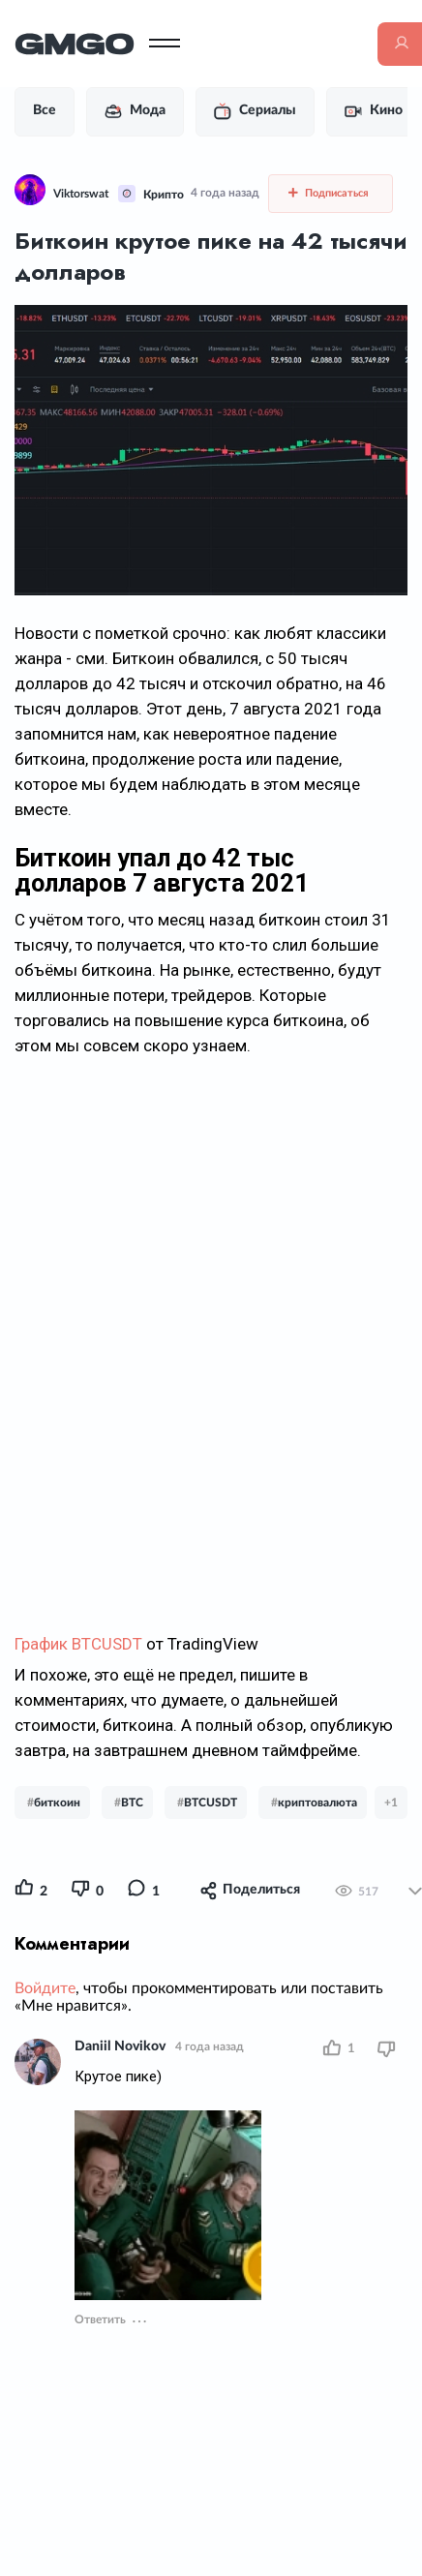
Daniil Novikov (120, 2046)
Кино (374, 111)
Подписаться (328, 192)
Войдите (45, 1988)
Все (44, 110)
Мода (135, 111)
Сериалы (255, 111)
